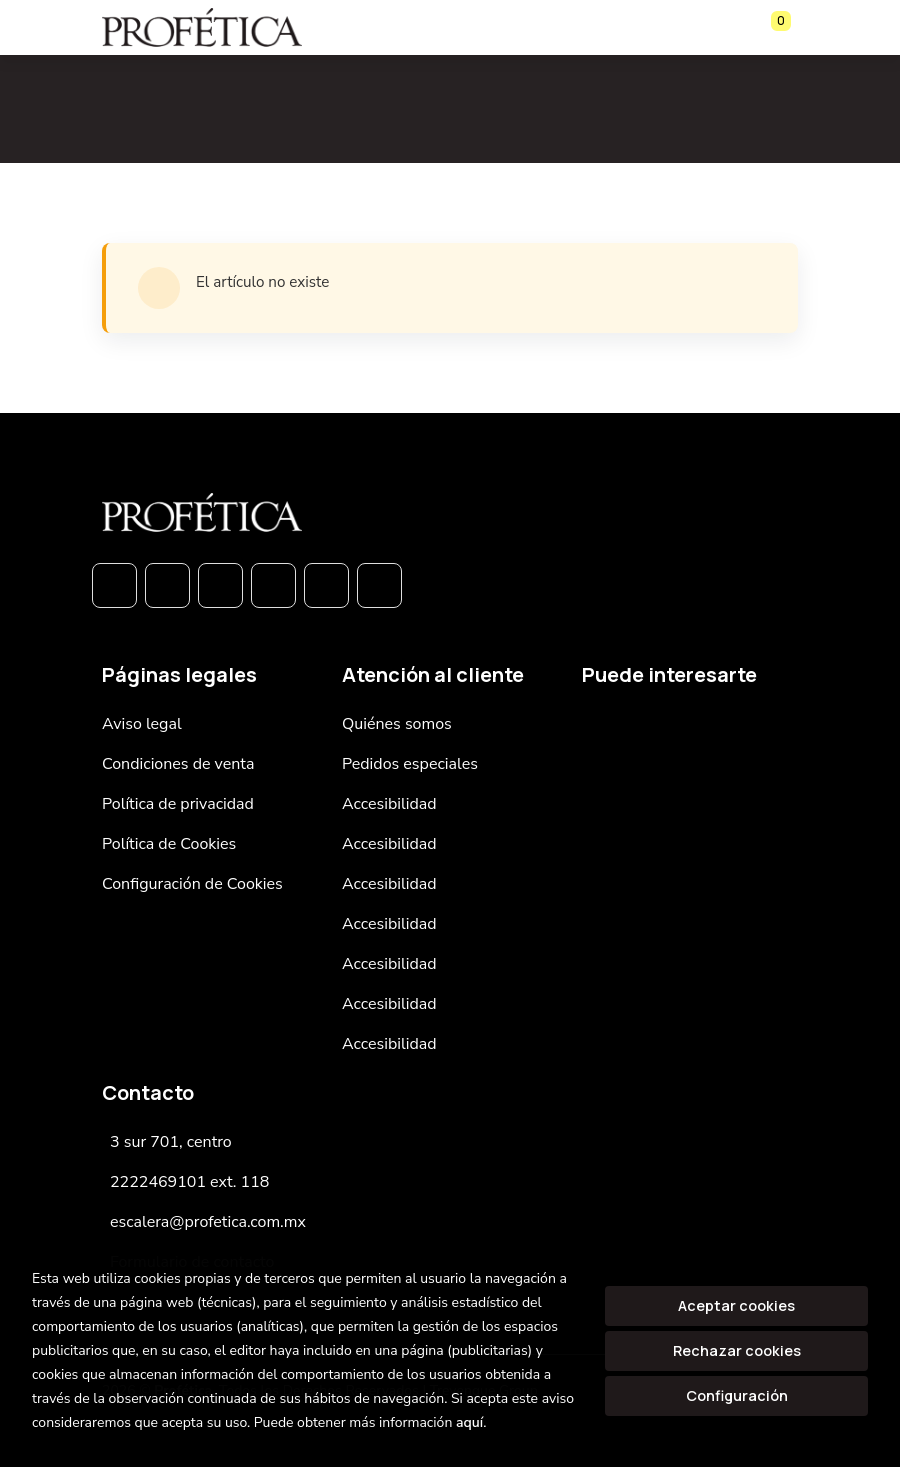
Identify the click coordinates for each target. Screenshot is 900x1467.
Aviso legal (142, 724)
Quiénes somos (397, 724)
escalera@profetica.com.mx (208, 1222)
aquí (469, 1422)
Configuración (737, 1395)
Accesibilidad (389, 804)
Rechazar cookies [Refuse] (737, 1350)
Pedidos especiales (410, 764)
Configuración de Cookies (192, 884)
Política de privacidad (178, 804)
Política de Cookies (169, 844)
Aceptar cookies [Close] (736, 1305)
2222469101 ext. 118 (189, 1182)
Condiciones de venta (178, 764)
